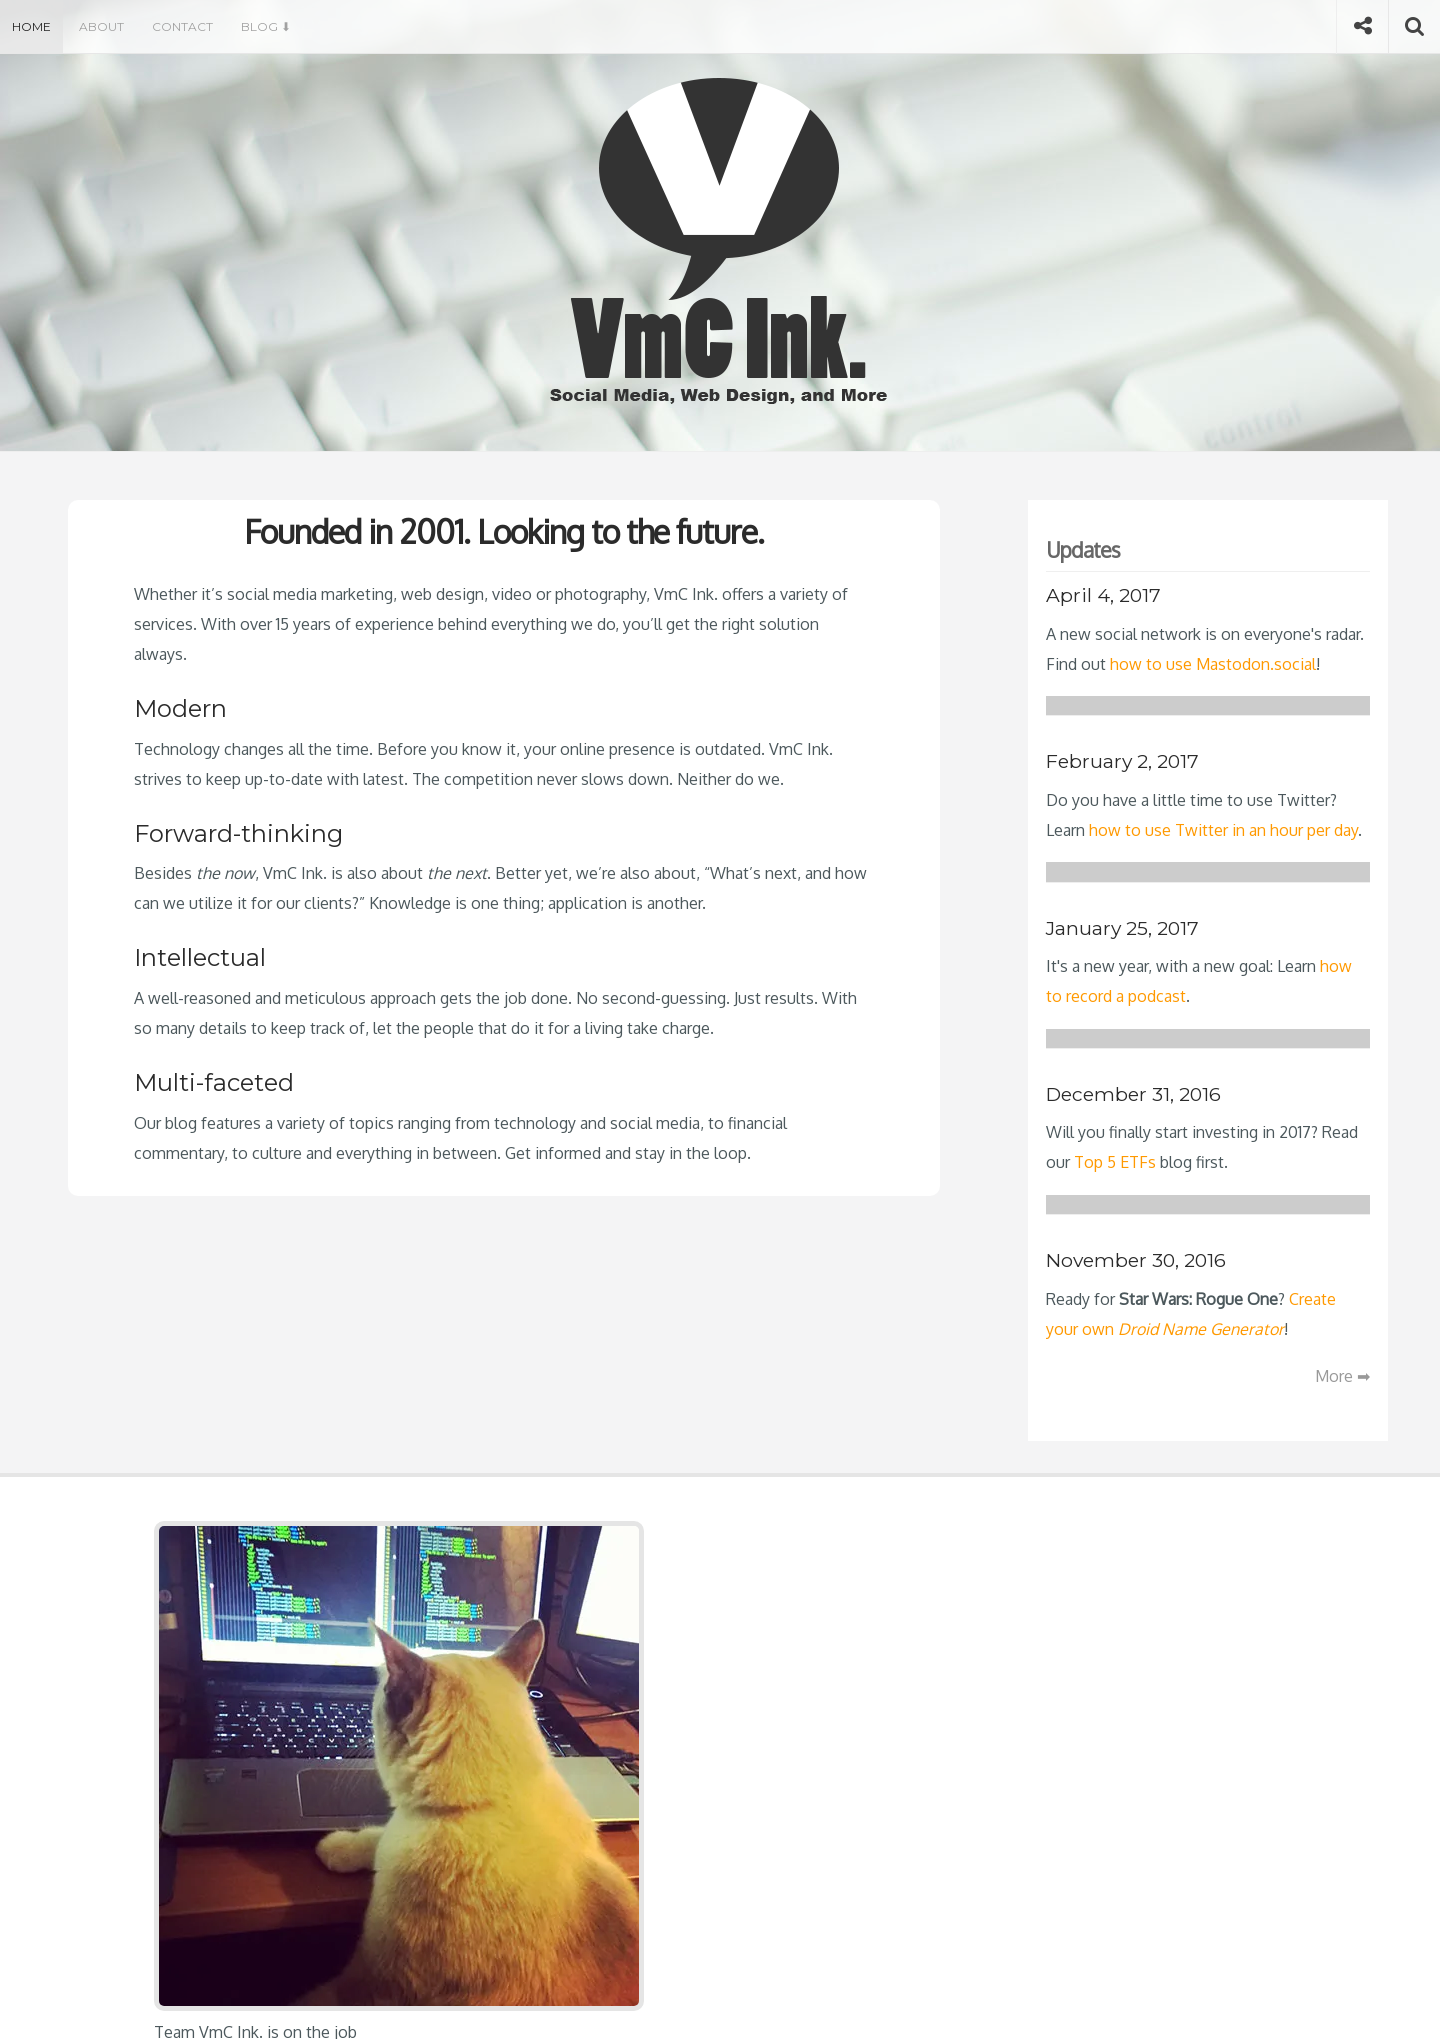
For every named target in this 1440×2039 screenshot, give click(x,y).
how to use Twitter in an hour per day (1223, 830)
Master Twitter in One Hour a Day (690, 1610)
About (101, 26)
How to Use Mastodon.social (674, 1577)
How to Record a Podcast (661, 1643)
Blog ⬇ (266, 26)
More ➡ (1342, 1376)
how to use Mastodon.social (1213, 664)
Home (31, 26)
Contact (182, 26)
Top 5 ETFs (1115, 1162)
